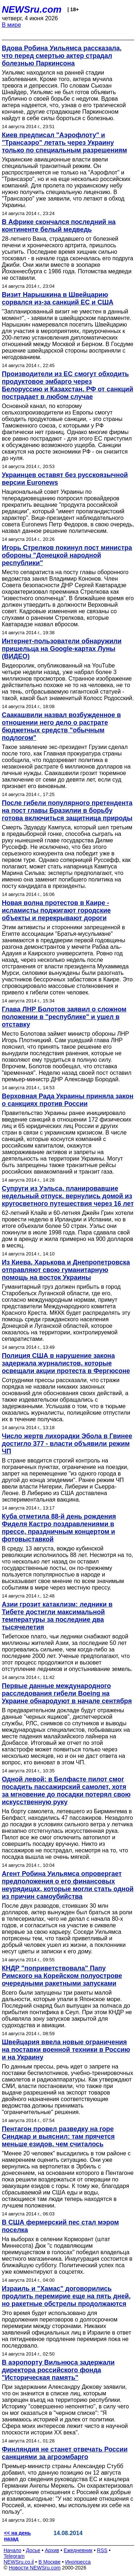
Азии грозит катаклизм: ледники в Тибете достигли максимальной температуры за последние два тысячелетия (57, 1616)
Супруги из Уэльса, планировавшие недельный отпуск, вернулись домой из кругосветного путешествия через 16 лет (68, 1196)
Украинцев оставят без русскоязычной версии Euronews (65, 478)
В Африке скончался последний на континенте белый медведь (59, 225)
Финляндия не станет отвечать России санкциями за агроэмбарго (65, 2453)
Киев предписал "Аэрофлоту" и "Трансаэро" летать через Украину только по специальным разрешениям (64, 142)
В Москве (49, 2562)
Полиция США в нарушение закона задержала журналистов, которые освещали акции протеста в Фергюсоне (66, 1363)
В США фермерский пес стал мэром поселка (60, 2226)
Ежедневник (78, 2550)
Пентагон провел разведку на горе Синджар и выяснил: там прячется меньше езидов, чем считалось (58, 2136)
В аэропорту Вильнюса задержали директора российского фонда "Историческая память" (58, 2370)
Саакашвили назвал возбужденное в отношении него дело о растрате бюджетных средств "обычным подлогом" (61, 726)
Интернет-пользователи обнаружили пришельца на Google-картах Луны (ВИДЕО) (61, 648)
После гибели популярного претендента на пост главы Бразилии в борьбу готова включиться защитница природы (67, 810)
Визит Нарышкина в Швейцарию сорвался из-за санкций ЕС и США (58, 298)
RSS (102, 2550)
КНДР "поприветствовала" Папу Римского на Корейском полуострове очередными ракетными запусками (62, 1976)
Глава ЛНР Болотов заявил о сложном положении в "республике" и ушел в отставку (64, 1017)
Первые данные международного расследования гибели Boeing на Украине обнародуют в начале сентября (67, 1693)
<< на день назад (17, 2536)
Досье (33, 2550)
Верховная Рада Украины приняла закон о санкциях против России (67, 1100)
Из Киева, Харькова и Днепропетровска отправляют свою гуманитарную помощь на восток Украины (66, 1270)
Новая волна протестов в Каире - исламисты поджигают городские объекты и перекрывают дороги (56, 910)
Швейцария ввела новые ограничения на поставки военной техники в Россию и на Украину (66, 2049)
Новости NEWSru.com (35, 2568)
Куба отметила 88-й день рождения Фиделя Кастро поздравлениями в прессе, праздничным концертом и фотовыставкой (59, 1528)
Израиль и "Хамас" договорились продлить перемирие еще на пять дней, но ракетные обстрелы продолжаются (66, 2296)
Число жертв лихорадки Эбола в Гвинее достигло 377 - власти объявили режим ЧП (67, 1443)
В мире (11, 25)
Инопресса (78, 2562)
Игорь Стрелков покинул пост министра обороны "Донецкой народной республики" (67, 555)
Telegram (14, 2556)
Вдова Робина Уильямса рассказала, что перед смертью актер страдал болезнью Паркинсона (61, 56)
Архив (52, 2550)
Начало (12, 2550)
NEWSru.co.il (19, 2562)
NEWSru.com (32, 9)
